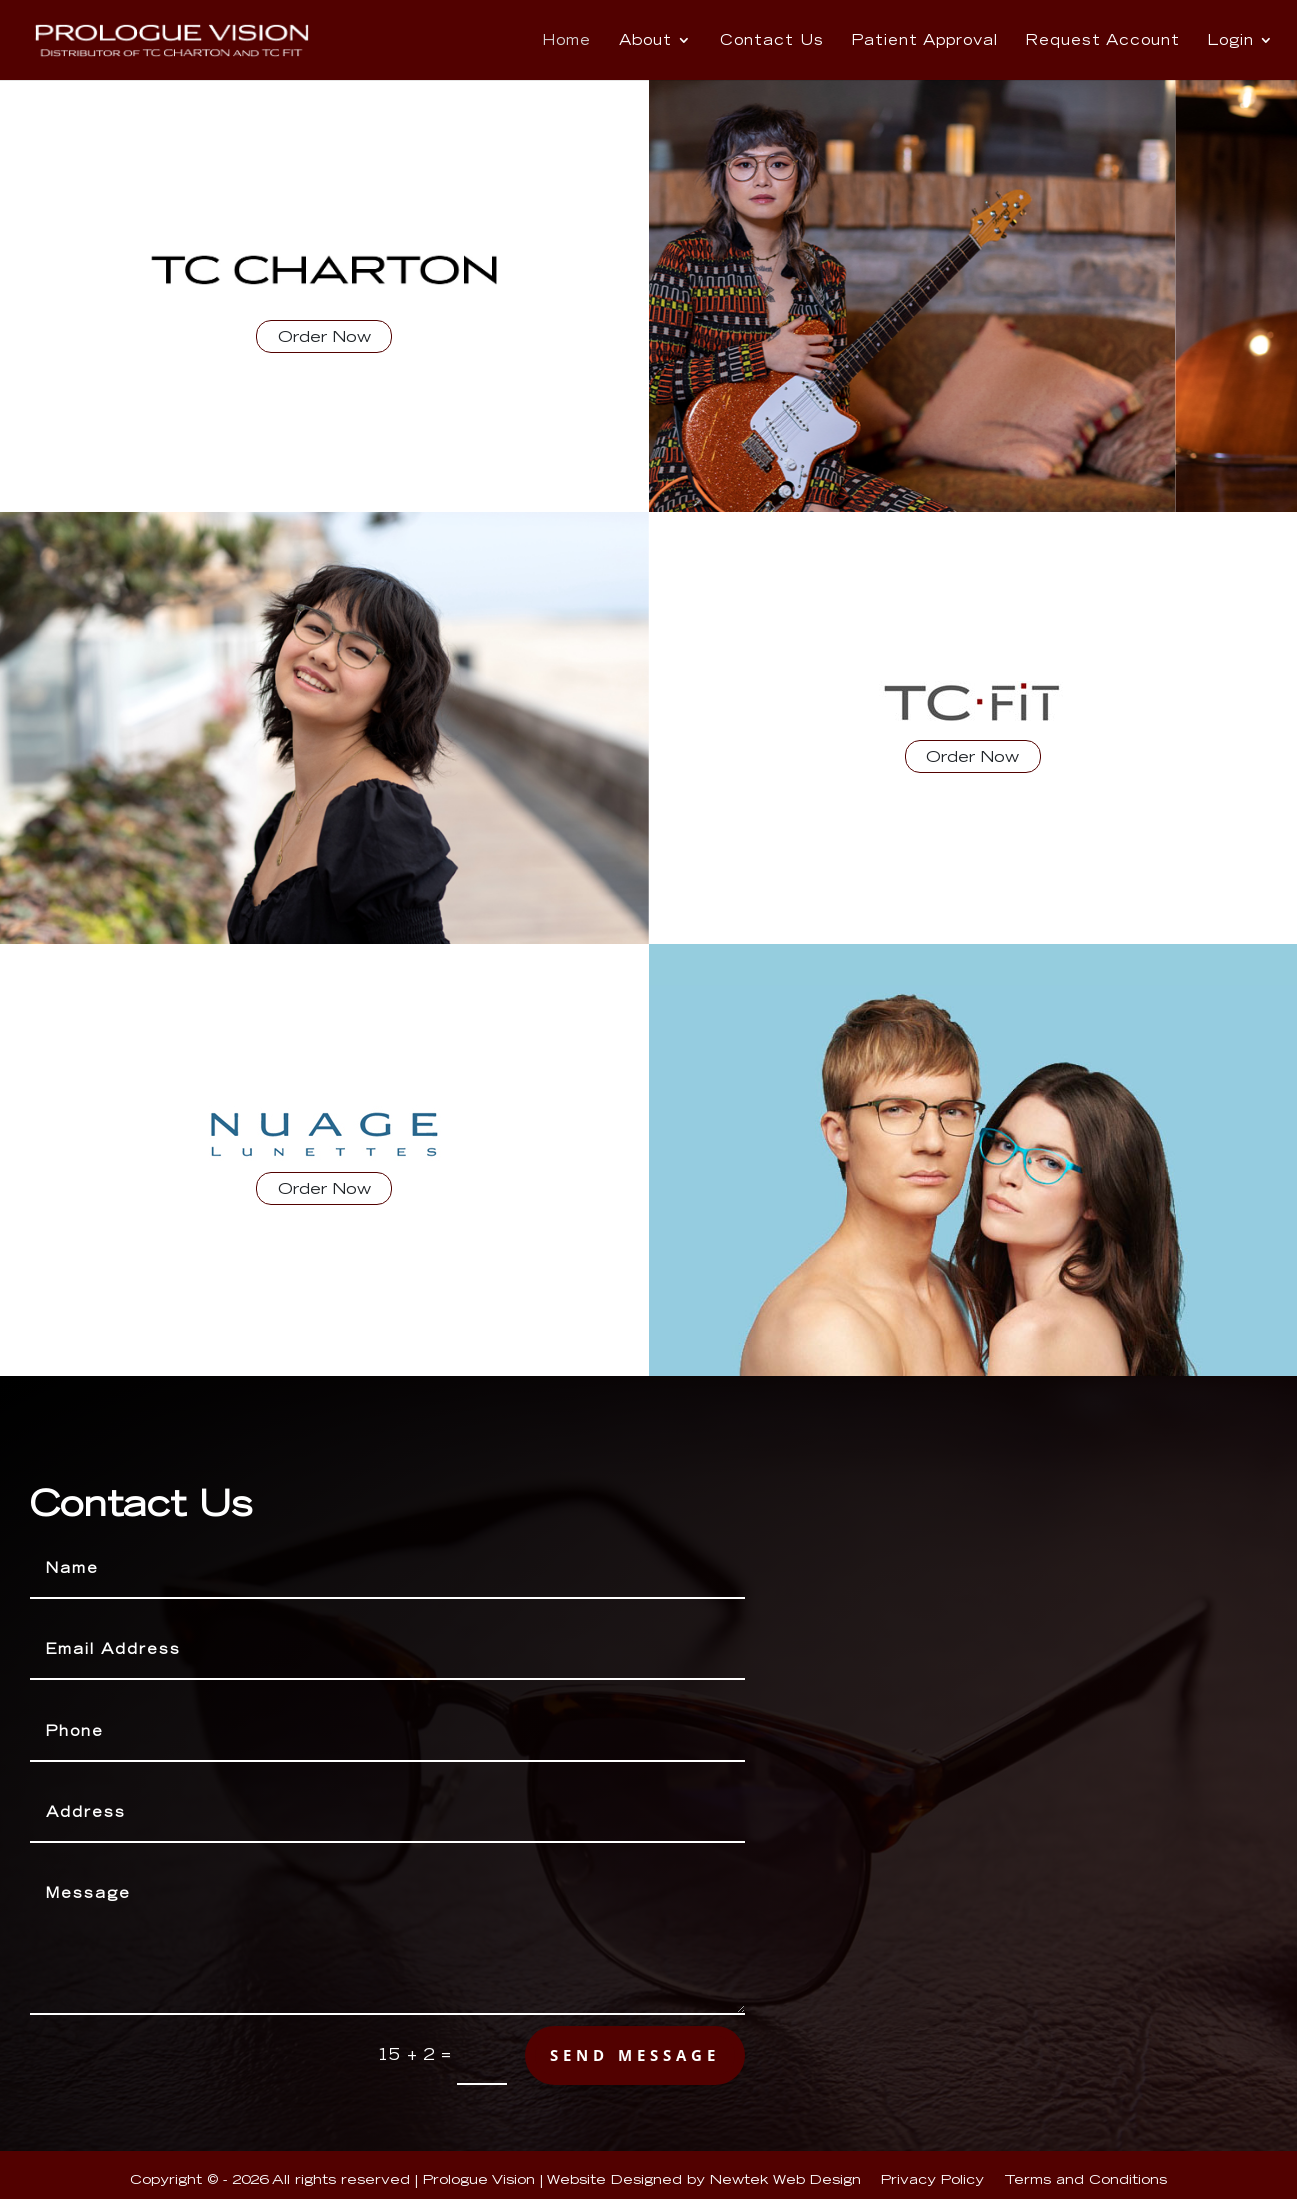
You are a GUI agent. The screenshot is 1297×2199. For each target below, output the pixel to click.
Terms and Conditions (1085, 2179)
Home (566, 41)
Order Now (324, 336)
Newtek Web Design (785, 2179)
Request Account (1103, 41)
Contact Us (772, 41)
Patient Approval (925, 41)
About (645, 41)
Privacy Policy (932, 2179)
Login (1231, 41)
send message (635, 2055)
